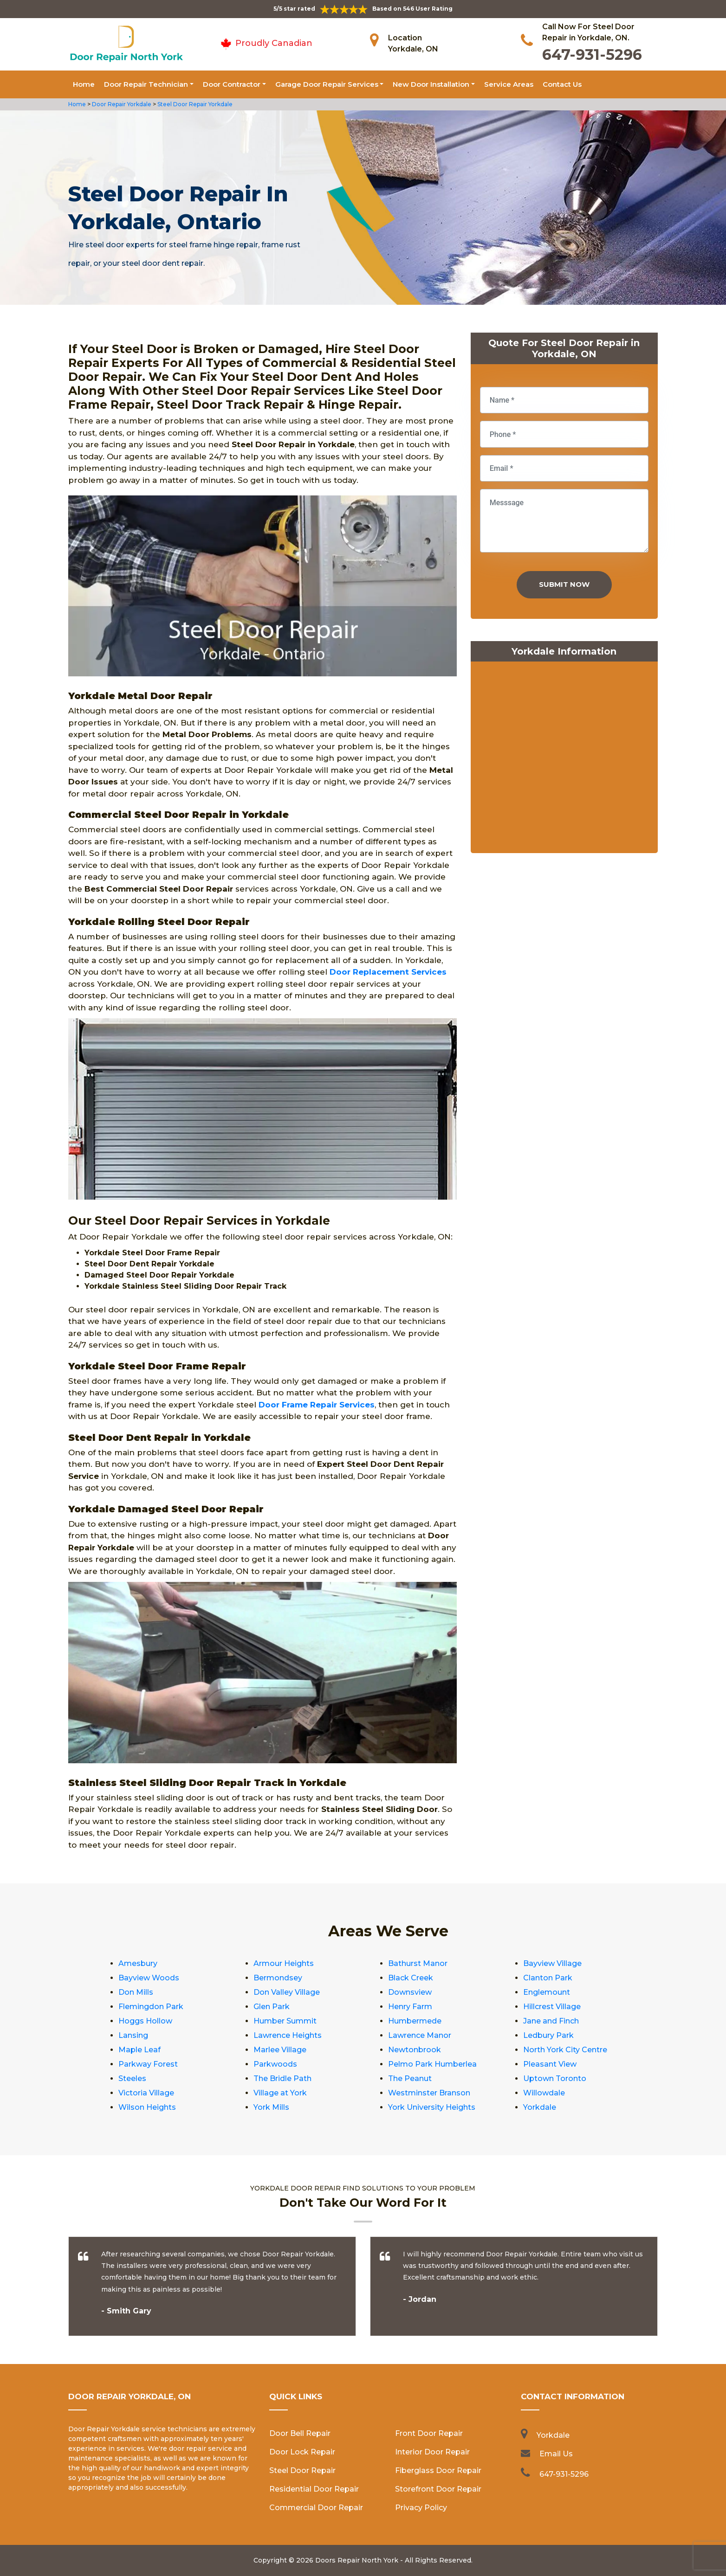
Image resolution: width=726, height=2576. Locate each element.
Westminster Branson (429, 2092)
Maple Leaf (139, 2049)
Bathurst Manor (417, 1963)
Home (84, 84)
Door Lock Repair (302, 2452)
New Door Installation (431, 84)
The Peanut (410, 2078)
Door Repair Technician (146, 84)
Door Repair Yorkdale (121, 104)
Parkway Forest (148, 2064)
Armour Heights (283, 1963)
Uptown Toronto (554, 2078)
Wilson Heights (147, 2107)
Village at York (280, 2092)
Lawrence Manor (419, 2035)
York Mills (271, 2107)
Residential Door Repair (314, 2489)
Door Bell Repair (300, 2433)
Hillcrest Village (552, 2006)
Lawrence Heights (287, 2035)
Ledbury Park (548, 2035)
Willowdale (544, 2092)
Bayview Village (552, 1963)
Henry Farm (410, 2006)
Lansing (133, 2035)
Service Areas (508, 84)
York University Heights (431, 2107)
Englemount (546, 1992)
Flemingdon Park (150, 2006)
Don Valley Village (286, 1992)
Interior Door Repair (432, 2452)
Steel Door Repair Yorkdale (194, 104)
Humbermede (414, 2021)
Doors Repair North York (356, 2560)
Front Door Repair (429, 2433)
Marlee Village (279, 2049)
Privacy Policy (421, 2507)
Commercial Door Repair (316, 2507)
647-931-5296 (592, 54)
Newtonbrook (414, 2049)
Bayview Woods (148, 1977)
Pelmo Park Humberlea (432, 2064)
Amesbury (137, 1963)
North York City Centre (565, 2049)
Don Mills (135, 1992)
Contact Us (562, 84)
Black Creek (410, 1977)
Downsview (410, 1992)
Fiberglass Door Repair (438, 2470)
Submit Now (564, 584)
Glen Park (271, 2006)
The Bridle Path (282, 2078)
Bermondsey (277, 1977)
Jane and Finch (551, 2021)
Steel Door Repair (302, 2470)
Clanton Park (547, 1977)
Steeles (132, 2078)
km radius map (564, 759)
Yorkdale (539, 2107)
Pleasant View (550, 2064)
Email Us (556, 2453)
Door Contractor (231, 84)
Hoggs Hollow (145, 2021)
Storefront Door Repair (438, 2489)
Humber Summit (285, 2021)
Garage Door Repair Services (326, 84)
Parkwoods (275, 2064)
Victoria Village (146, 2092)
